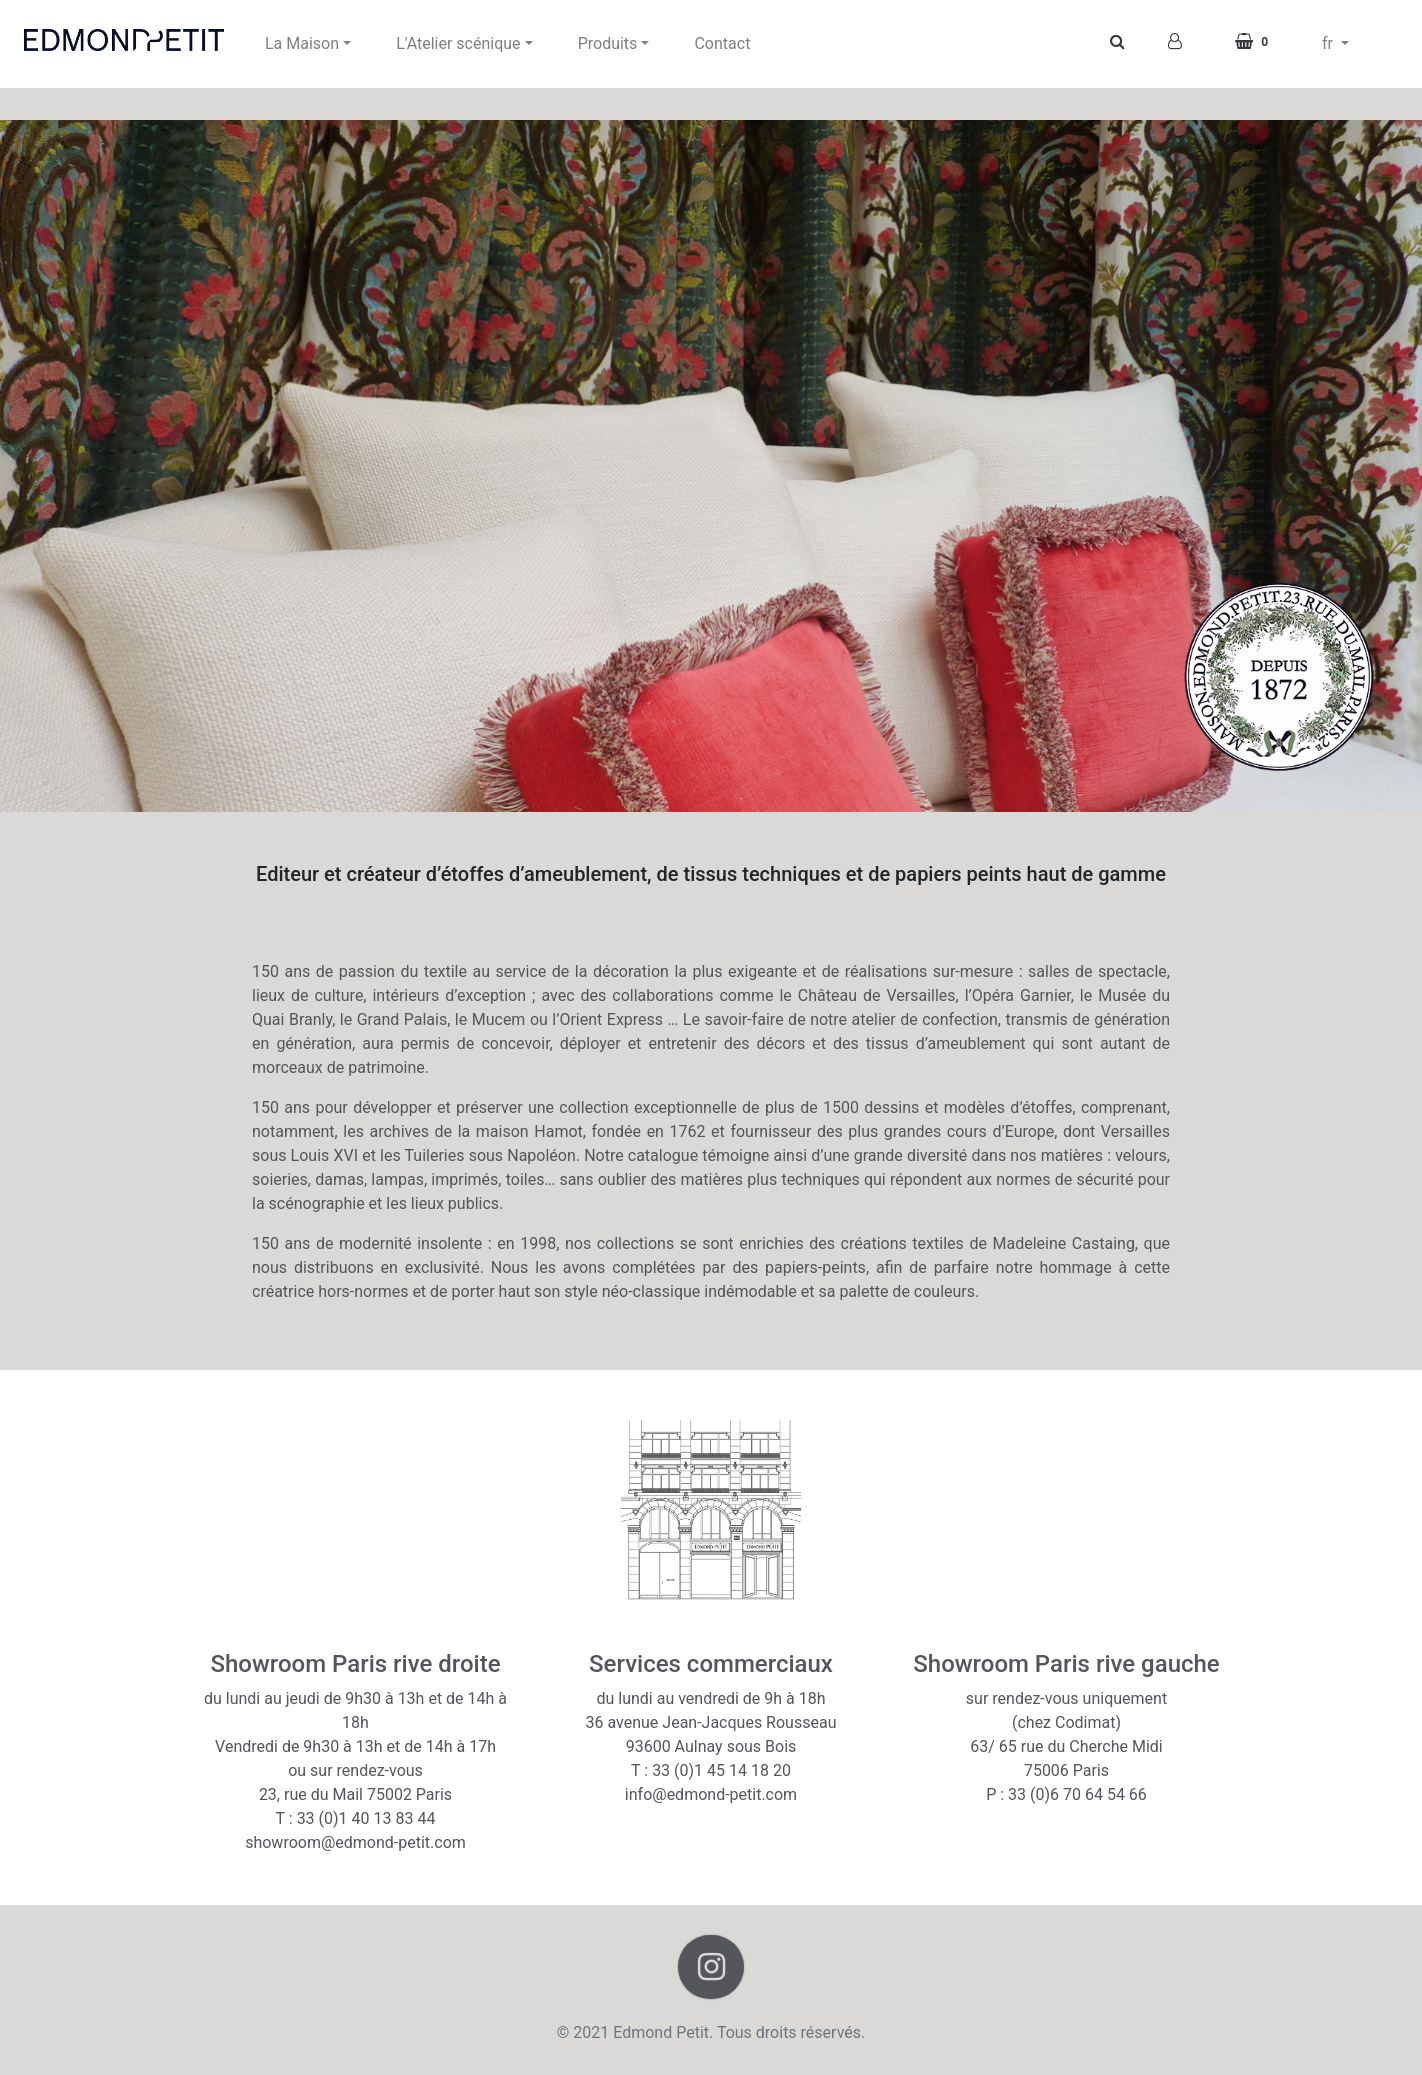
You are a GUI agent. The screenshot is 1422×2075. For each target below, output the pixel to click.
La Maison (302, 43)
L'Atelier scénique (458, 43)
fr (1329, 43)
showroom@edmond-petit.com (355, 1842)
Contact (722, 43)
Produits (608, 43)
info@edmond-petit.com (711, 1794)
